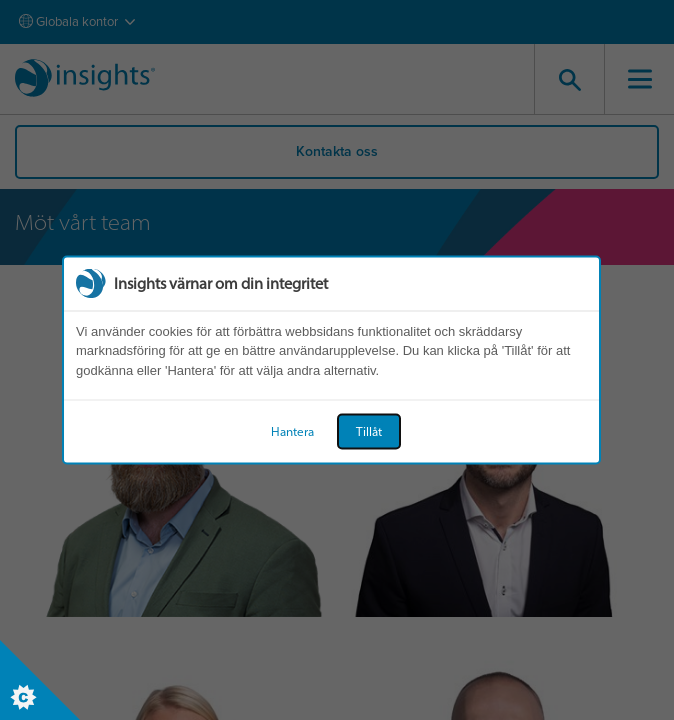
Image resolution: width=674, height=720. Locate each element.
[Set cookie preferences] (40, 680)
